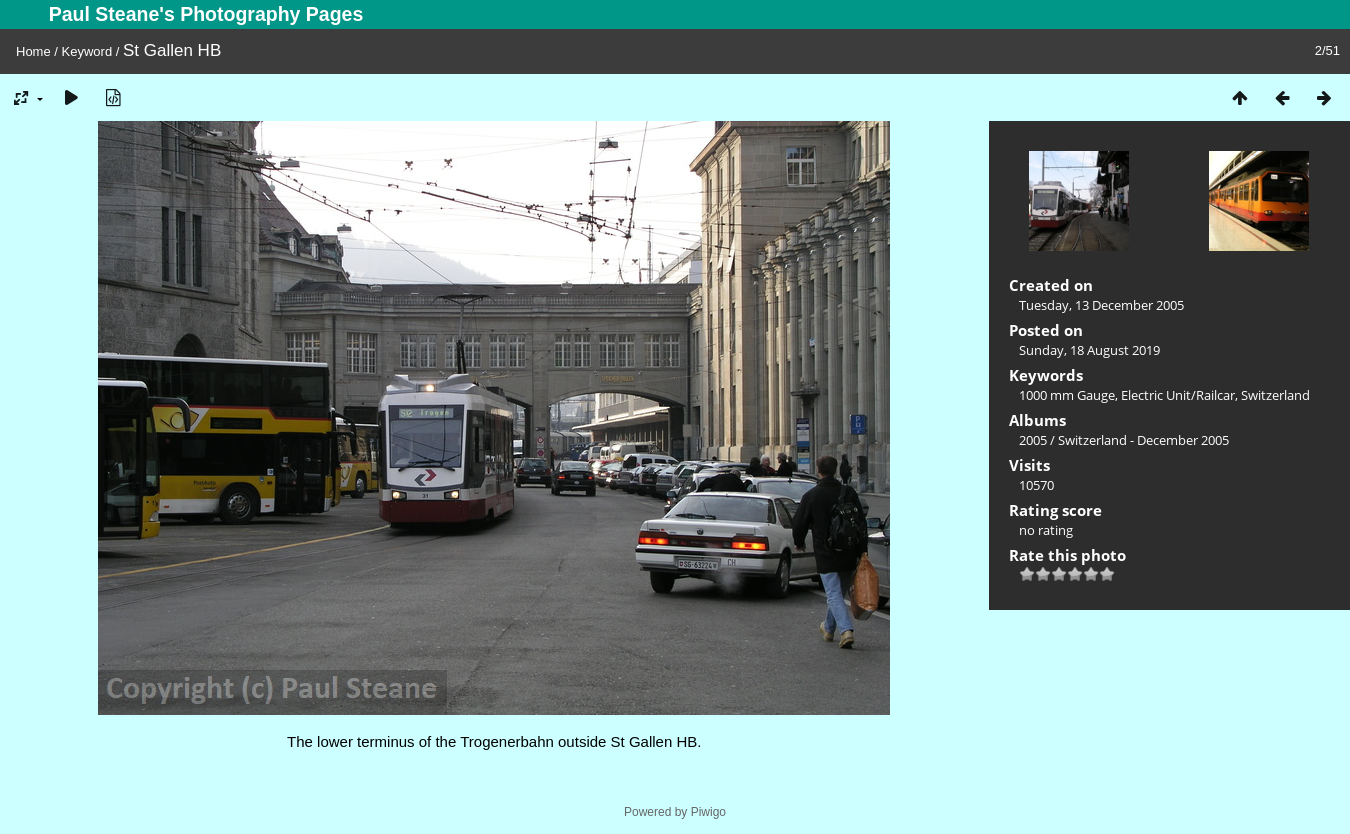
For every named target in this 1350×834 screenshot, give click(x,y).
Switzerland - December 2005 (1143, 440)
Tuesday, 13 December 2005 (1101, 305)
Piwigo (708, 812)
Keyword (87, 51)
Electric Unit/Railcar (1178, 395)
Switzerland (1275, 395)
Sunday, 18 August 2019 (1089, 350)
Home (33, 51)
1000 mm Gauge (1067, 395)
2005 (1033, 440)
